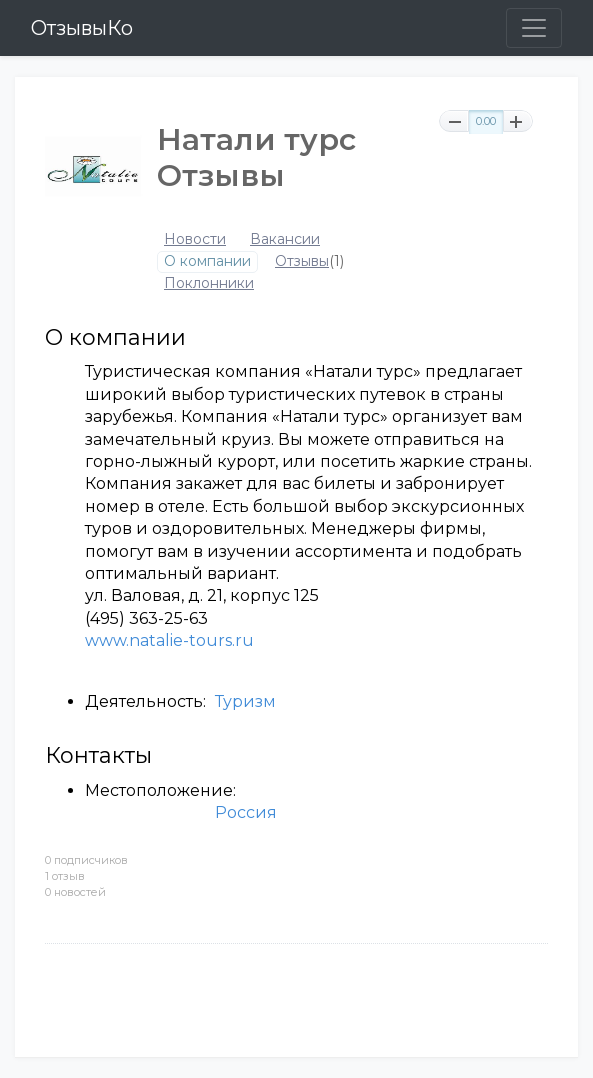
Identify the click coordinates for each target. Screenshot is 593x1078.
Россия (246, 812)
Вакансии (285, 239)
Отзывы (302, 261)
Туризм (245, 701)
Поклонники (209, 283)
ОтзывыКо (82, 28)
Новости (195, 239)
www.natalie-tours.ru (169, 640)
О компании (207, 261)
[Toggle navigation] (534, 28)
